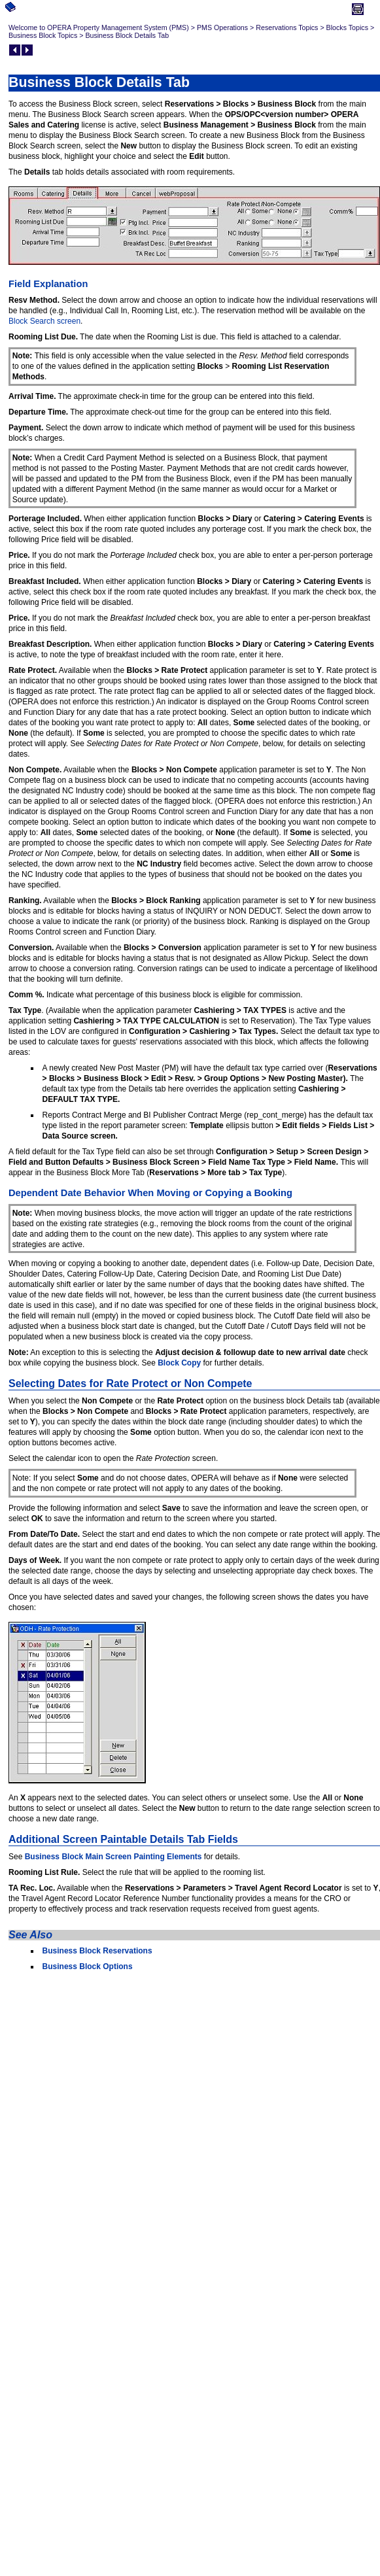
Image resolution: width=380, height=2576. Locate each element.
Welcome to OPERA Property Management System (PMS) (99, 27)
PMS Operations (222, 27)
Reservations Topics (287, 27)
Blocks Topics (347, 27)
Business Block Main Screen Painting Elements (113, 1856)
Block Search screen (44, 321)
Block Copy (179, 1362)
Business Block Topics (43, 35)
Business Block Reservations (97, 1950)
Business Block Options (88, 1966)
